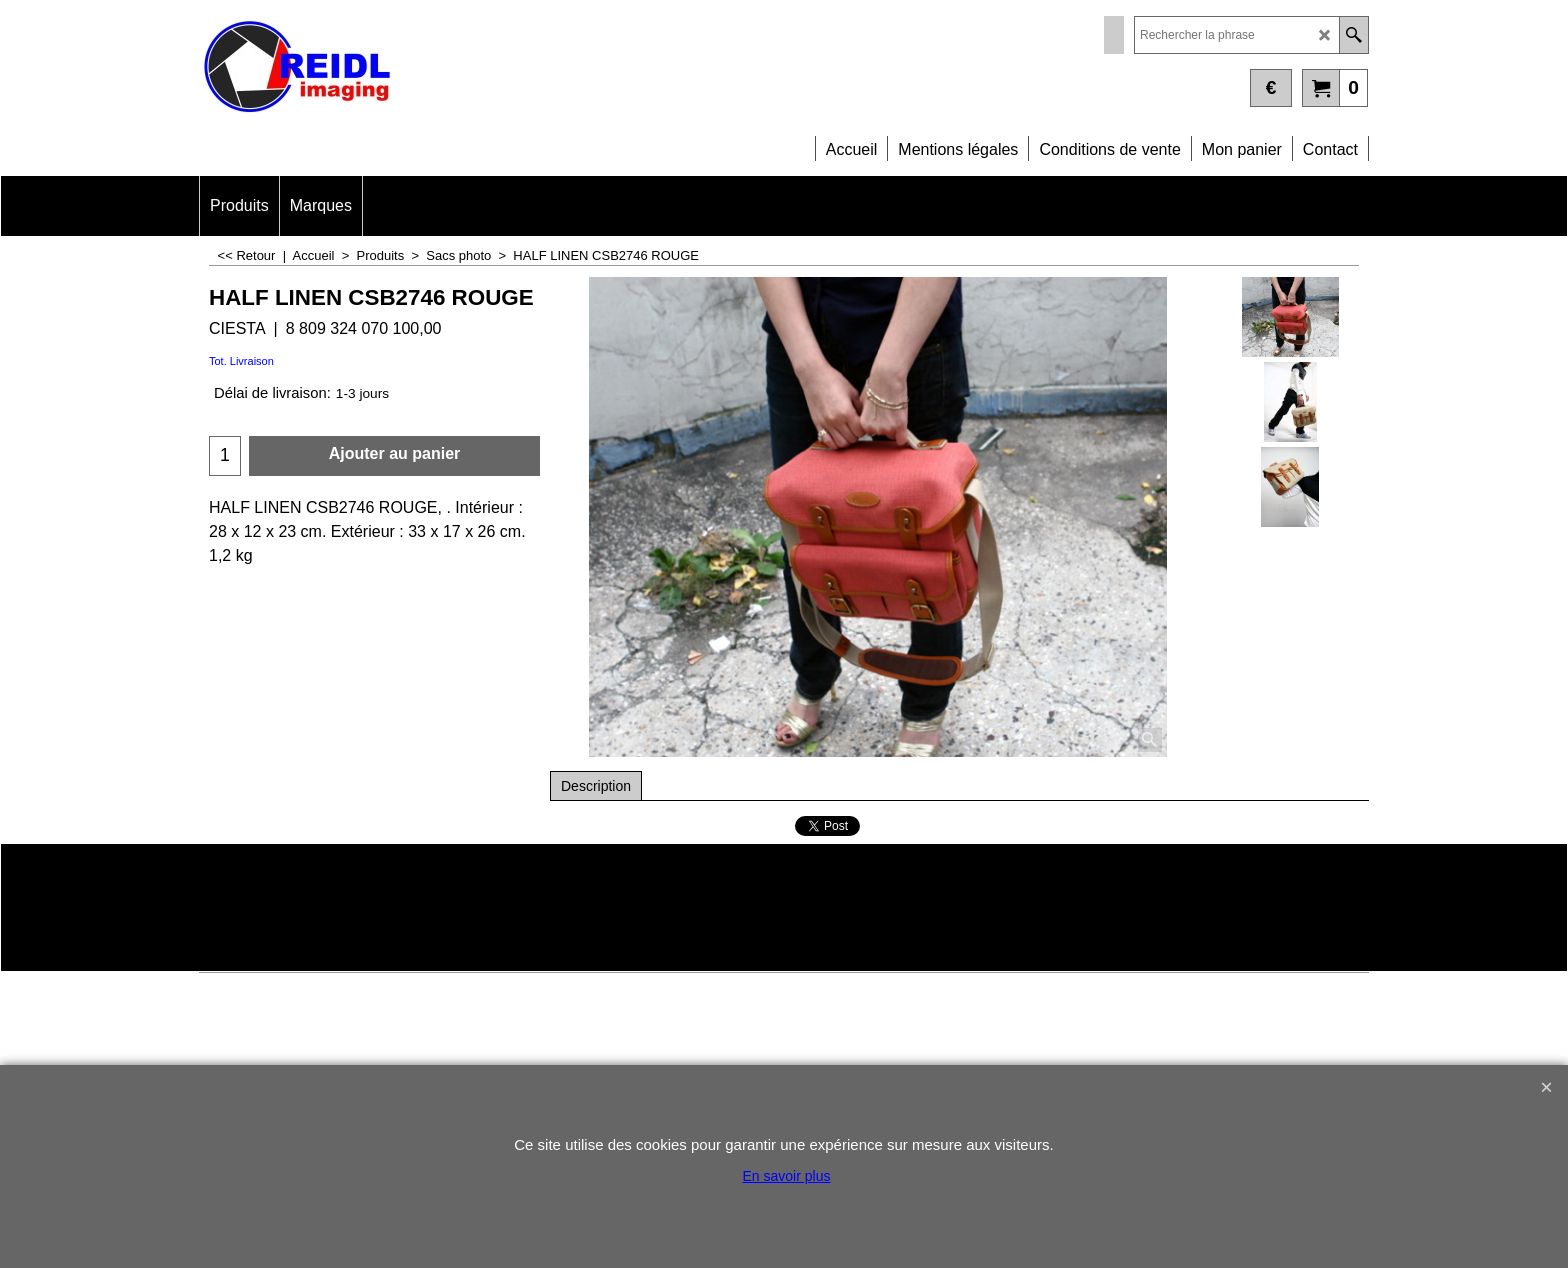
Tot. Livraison (241, 361)
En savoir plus (787, 1176)
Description (596, 786)
